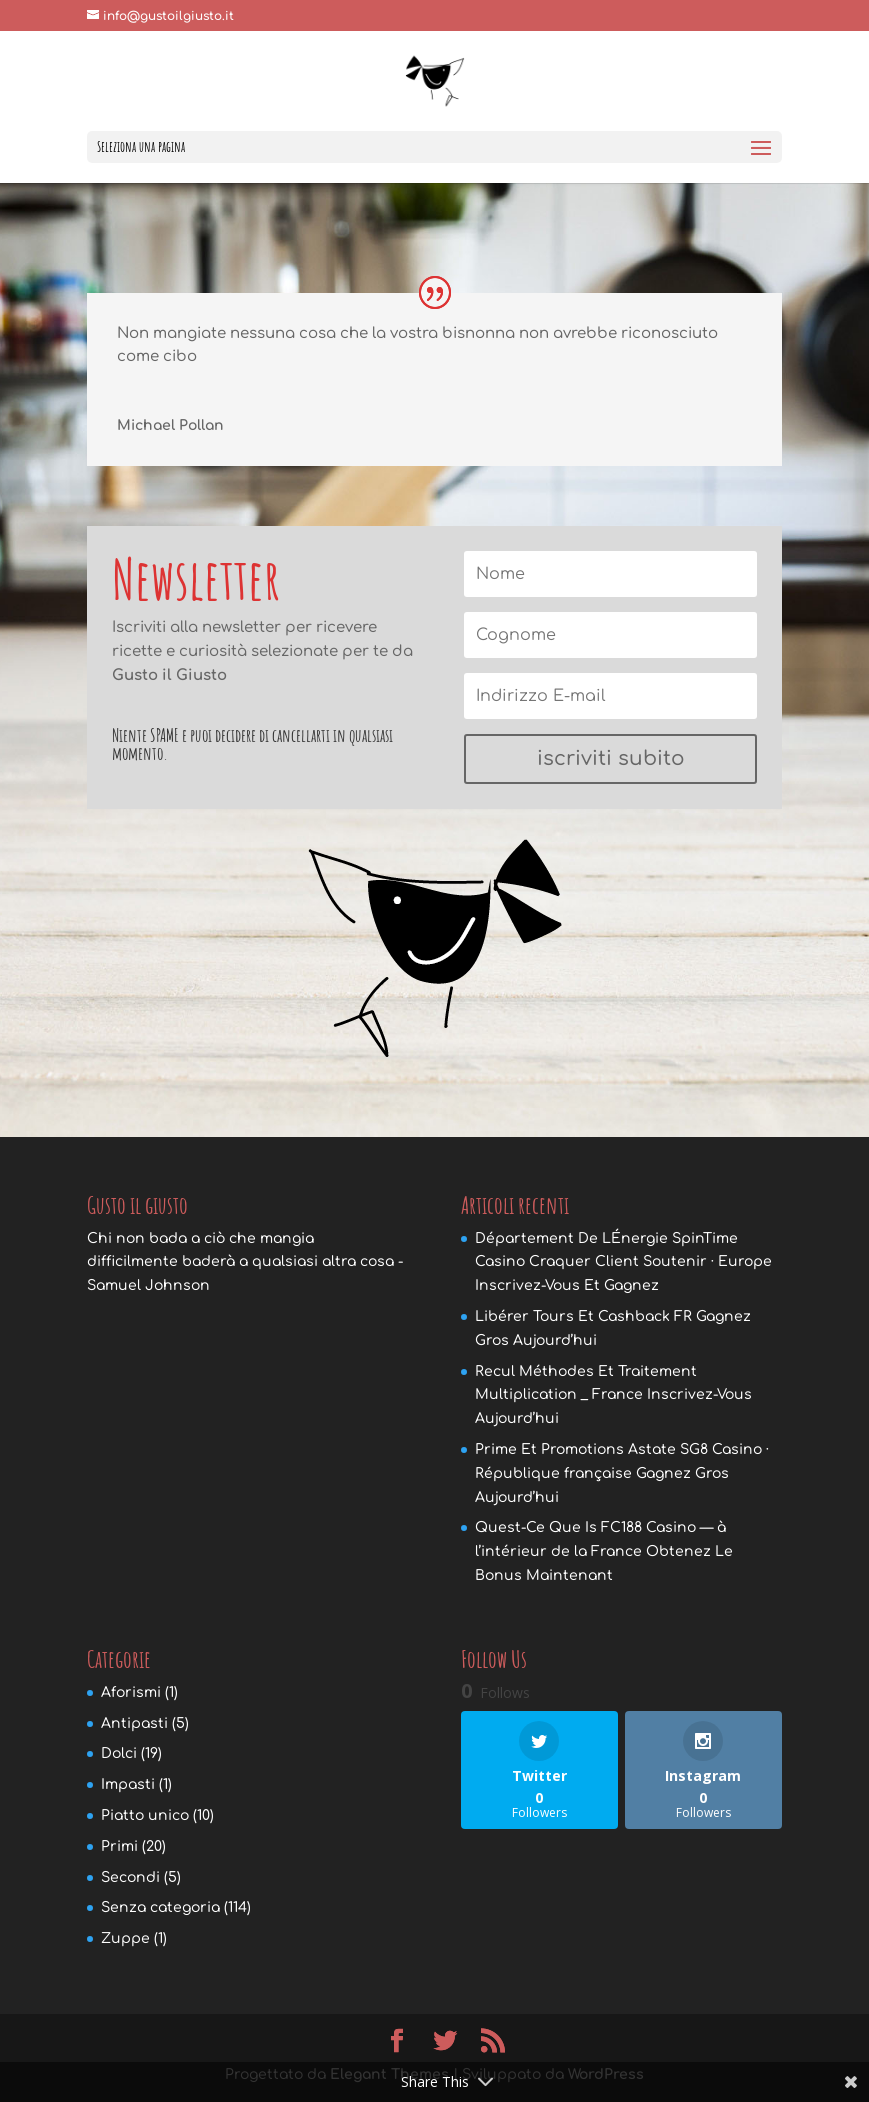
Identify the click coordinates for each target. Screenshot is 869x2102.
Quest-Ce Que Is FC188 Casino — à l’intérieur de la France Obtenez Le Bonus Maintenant (604, 1551)
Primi (119, 1846)
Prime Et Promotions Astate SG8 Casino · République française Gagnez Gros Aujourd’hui (622, 1473)
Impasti (128, 1784)
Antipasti (134, 1723)
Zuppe (125, 1938)
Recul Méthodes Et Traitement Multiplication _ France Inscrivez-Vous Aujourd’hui (613, 1395)
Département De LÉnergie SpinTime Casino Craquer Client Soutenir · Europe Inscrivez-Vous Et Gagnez (623, 1262)
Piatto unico (145, 1815)
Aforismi (131, 1692)
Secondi (130, 1877)
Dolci (119, 1753)
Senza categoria (160, 1907)
